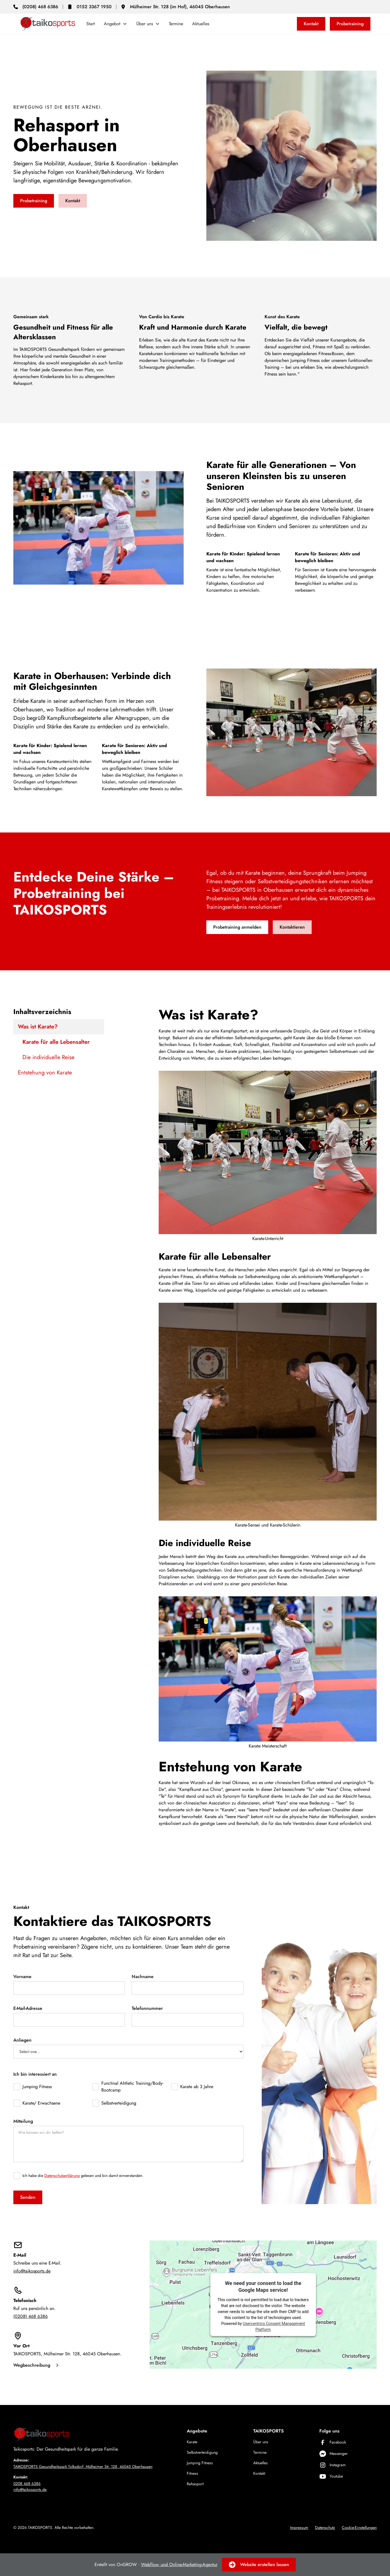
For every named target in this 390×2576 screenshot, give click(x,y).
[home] (47, 24)
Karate (192, 2442)
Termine (176, 23)
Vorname (22, 1976)
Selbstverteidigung (202, 2452)
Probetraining (350, 23)
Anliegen (22, 2040)
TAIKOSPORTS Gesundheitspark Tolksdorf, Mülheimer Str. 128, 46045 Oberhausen (82, 2466)
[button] (115, 24)
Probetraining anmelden (237, 927)
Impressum (299, 2527)
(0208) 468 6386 (30, 2316)
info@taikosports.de (32, 2271)
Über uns (260, 2442)
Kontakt (311, 23)
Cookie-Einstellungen (359, 2527)
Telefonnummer (147, 2008)
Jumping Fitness (200, 2463)
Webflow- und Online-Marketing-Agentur (179, 2564)
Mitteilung (23, 2121)
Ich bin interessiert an (35, 2074)
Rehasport (195, 2484)
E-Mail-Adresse (27, 2008)
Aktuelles (200, 23)
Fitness (192, 2473)
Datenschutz (325, 2527)
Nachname (143, 1976)
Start (90, 23)
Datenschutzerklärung (62, 2175)
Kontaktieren (292, 927)
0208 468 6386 (27, 2483)
